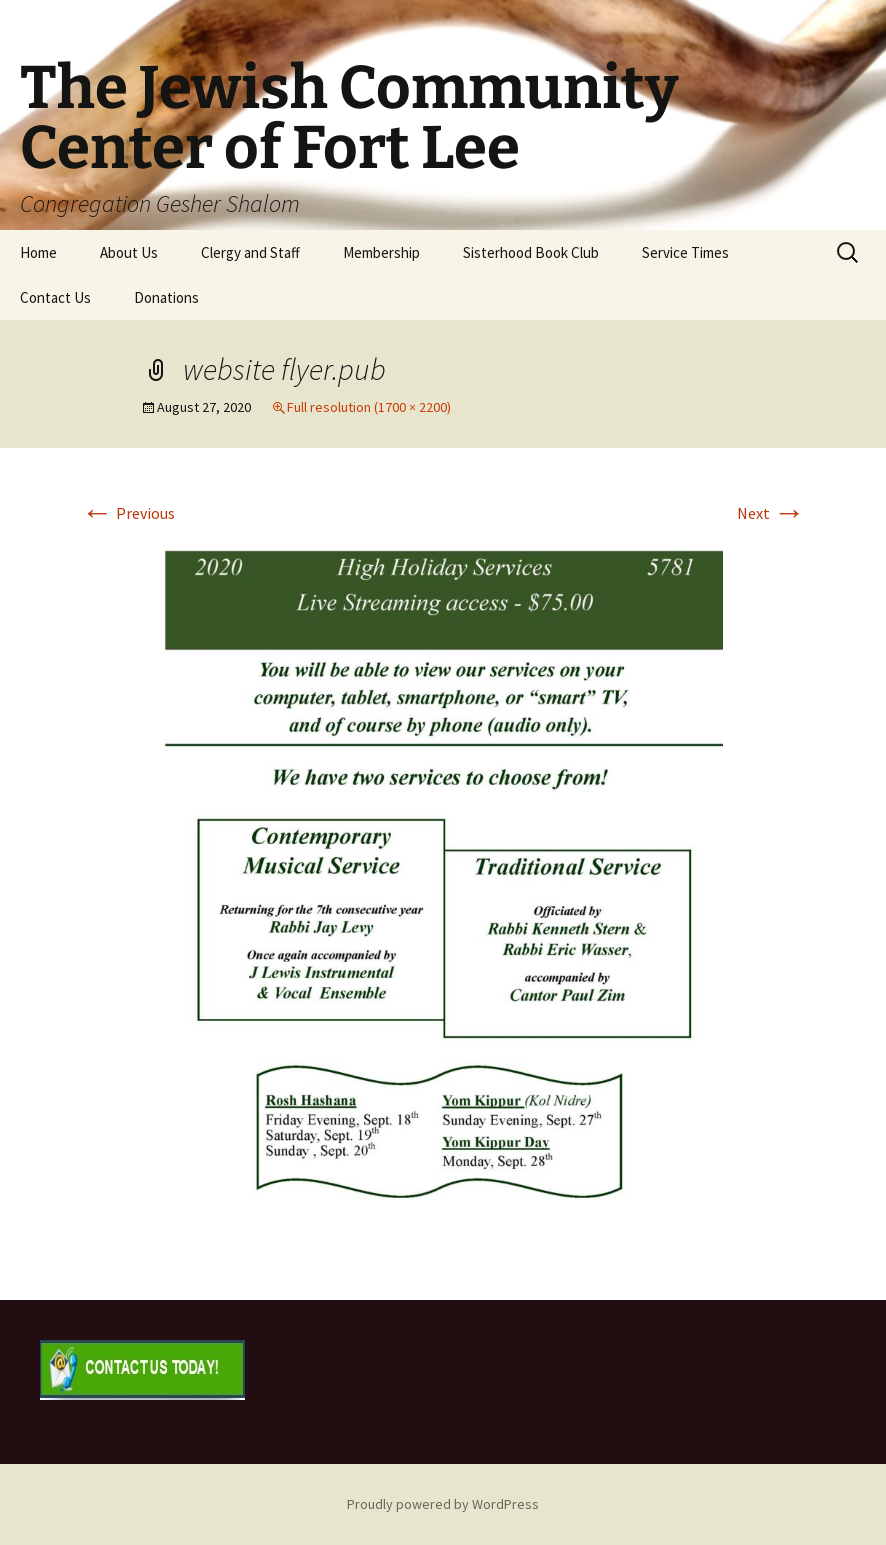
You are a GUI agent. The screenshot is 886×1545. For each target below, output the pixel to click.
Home (38, 252)
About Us (129, 252)
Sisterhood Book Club (531, 252)
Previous (128, 513)
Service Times (685, 252)
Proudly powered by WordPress (443, 1504)
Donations (166, 297)
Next (771, 513)
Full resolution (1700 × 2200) (369, 407)
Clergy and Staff (250, 252)
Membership (381, 252)
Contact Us (55, 297)
